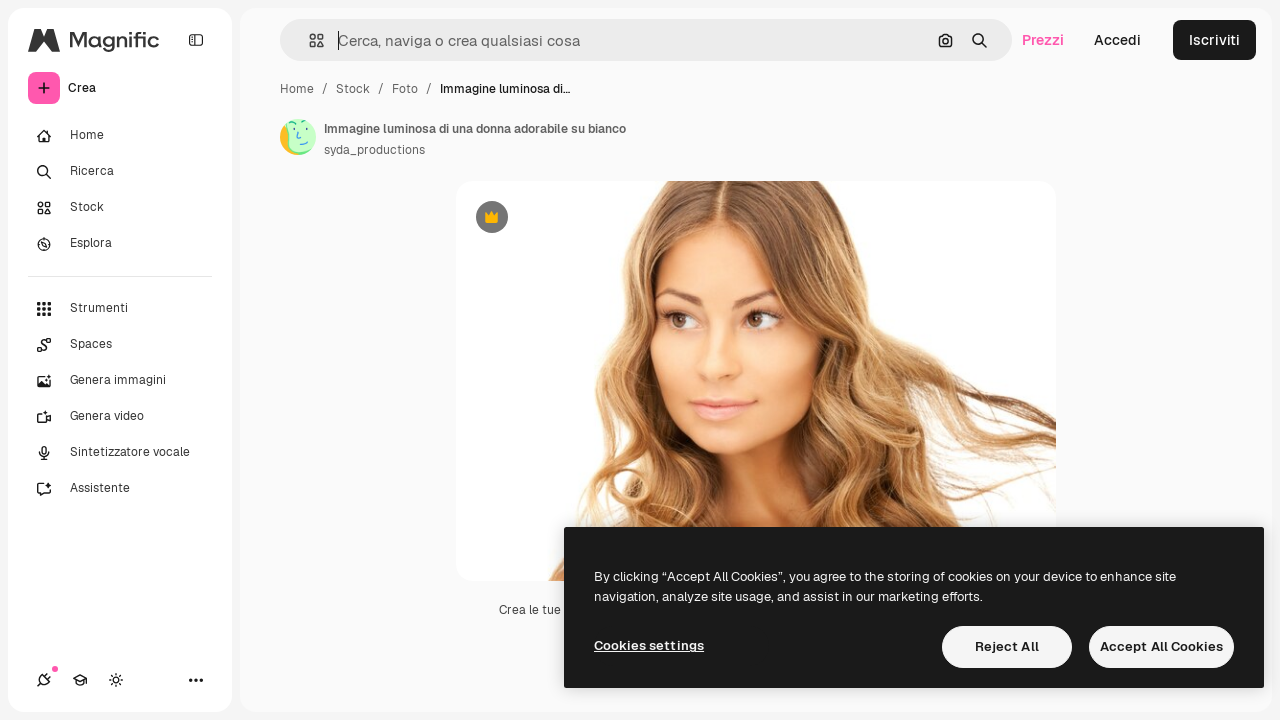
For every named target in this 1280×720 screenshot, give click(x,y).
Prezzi (1043, 40)
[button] (308, 40)
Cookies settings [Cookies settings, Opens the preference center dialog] (649, 645)
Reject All (1007, 646)
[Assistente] (120, 489)
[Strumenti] (120, 309)
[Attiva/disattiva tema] (116, 680)
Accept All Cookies (1161, 646)
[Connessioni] (44, 680)
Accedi (1117, 40)
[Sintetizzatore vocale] (120, 453)
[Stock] (120, 208)
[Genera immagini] (120, 381)
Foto (405, 89)
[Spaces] (120, 345)
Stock (353, 89)
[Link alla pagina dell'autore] (298, 137)
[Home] (120, 136)
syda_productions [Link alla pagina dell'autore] (374, 150)
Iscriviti (1214, 40)
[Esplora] (120, 244)
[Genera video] (120, 417)
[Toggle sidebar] (196, 40)
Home (297, 89)
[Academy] (80, 680)
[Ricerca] (120, 172)
